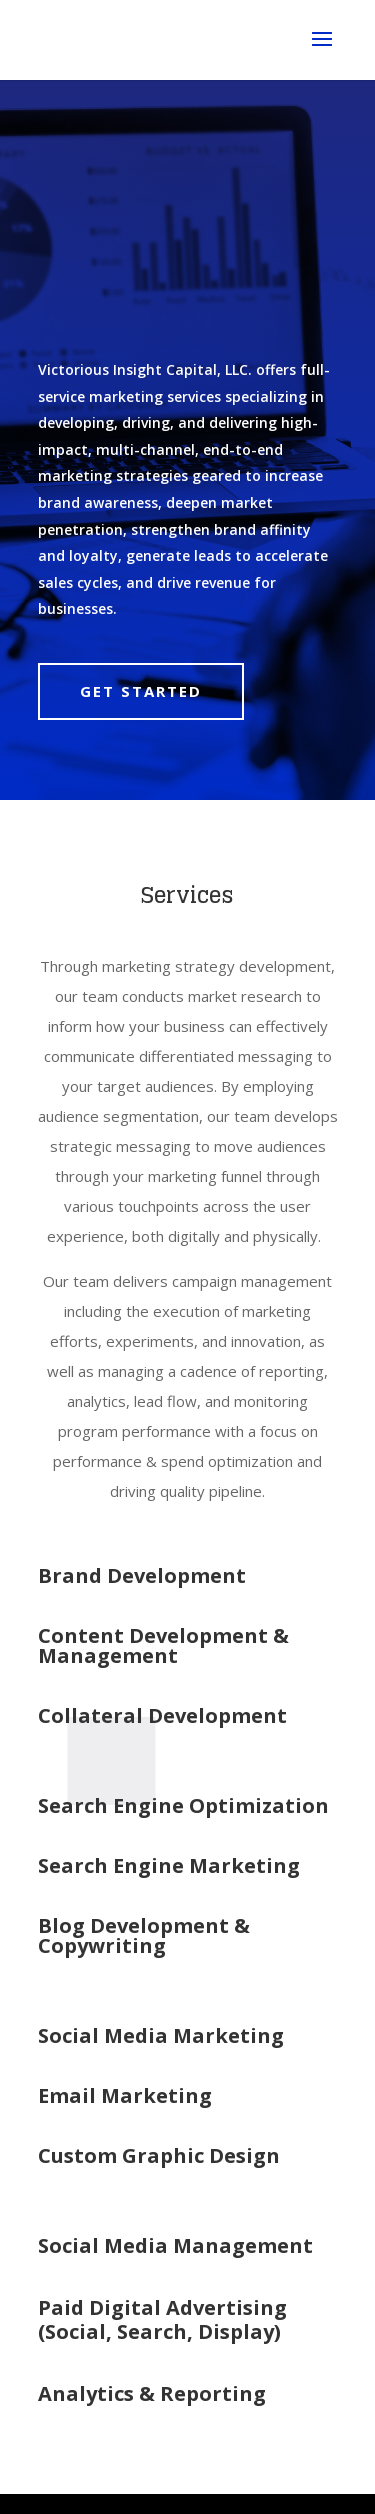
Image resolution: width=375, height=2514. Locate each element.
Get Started (141, 691)
